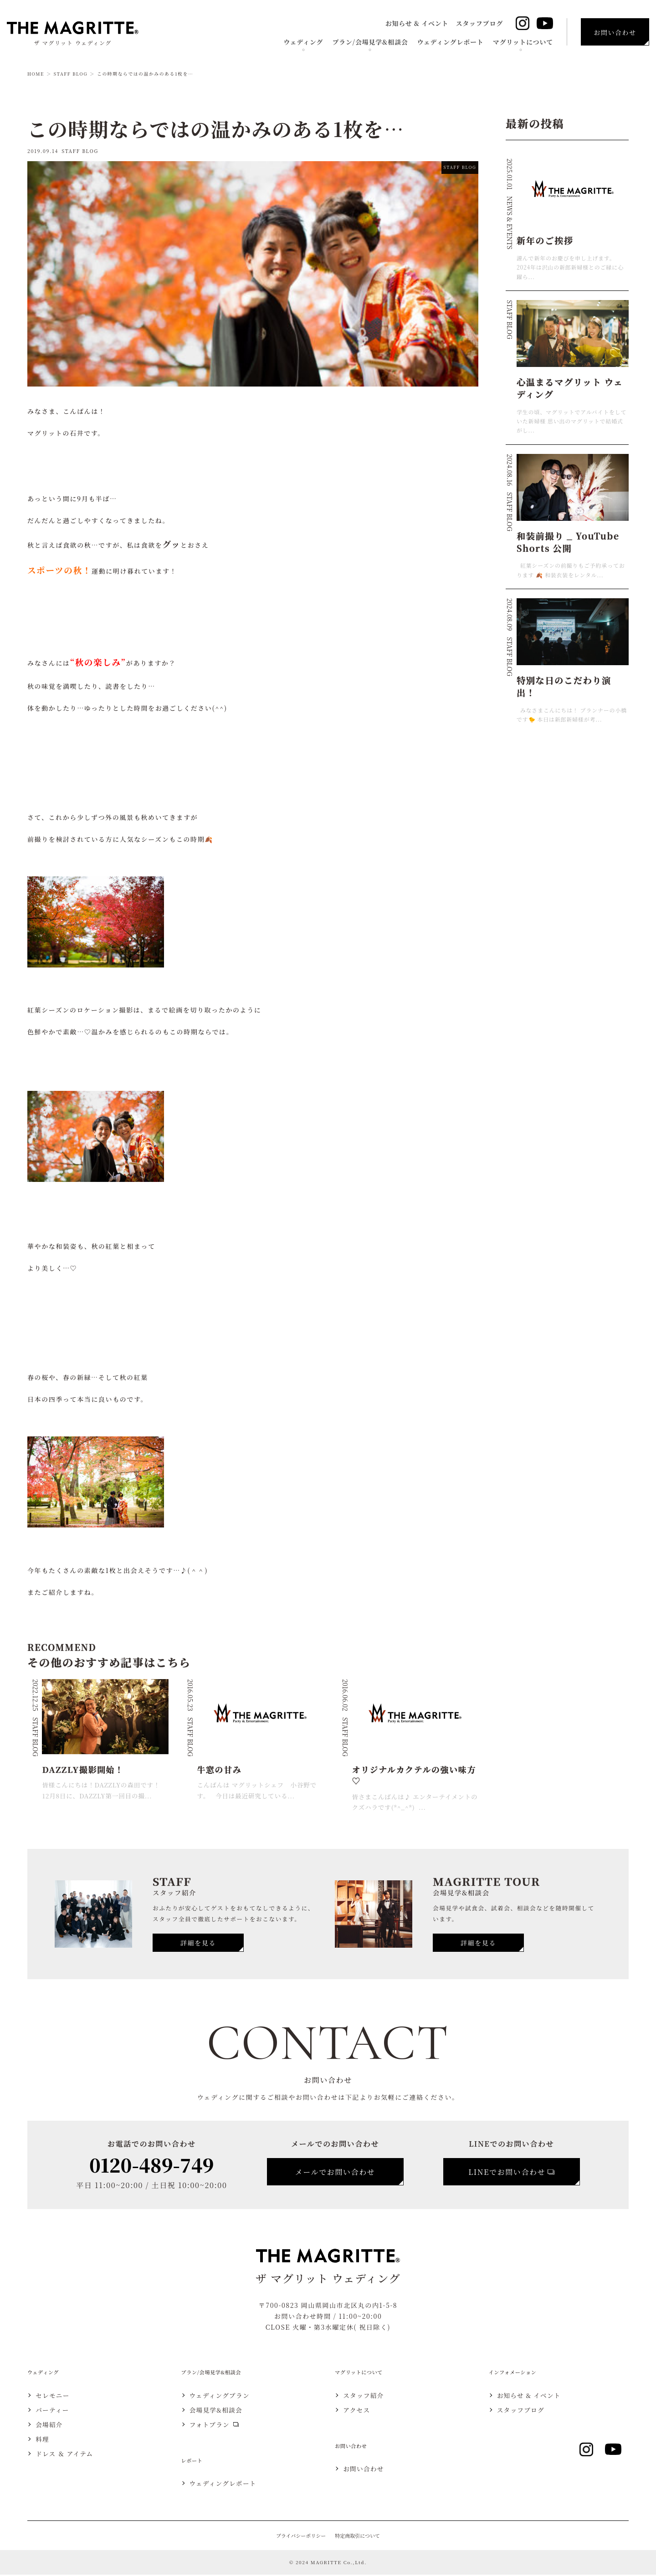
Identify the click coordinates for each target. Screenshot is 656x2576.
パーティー (53, 2411)
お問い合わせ (364, 2470)
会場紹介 (50, 2426)
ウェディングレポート (450, 41)
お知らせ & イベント (417, 23)
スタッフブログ (479, 23)
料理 (43, 2440)
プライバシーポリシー (300, 2536)
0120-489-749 (151, 2163)
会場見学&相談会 (218, 2411)
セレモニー (54, 2396)
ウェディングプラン (221, 2396)
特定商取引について (357, 2536)
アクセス (357, 2411)
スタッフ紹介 (364, 2396)
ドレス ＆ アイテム (66, 2455)
